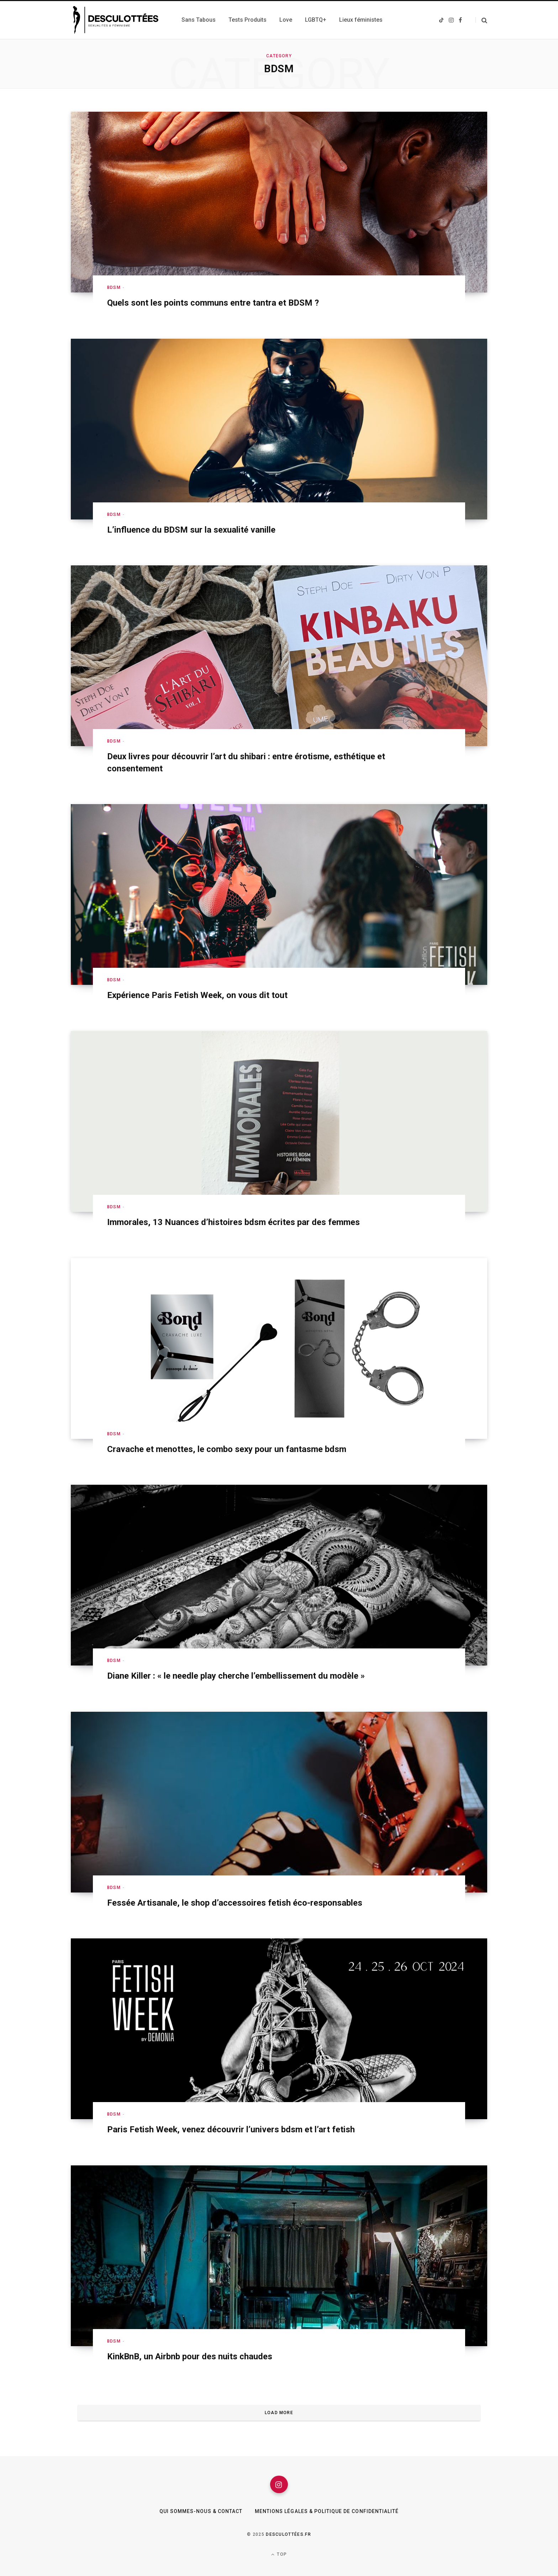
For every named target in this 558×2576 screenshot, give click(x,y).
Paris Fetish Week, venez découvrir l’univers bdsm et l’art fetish (231, 2129)
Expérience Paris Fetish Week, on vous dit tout (197, 995)
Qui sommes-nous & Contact (200, 2511)
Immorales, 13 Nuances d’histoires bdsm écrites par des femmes (233, 1222)
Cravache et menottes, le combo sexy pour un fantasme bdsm (226, 1449)
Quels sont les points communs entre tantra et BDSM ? (213, 303)
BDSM (114, 287)
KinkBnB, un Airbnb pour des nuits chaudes (190, 2356)
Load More (279, 2412)
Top (279, 2554)
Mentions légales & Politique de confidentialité (327, 2511)
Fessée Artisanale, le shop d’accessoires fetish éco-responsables (234, 1903)
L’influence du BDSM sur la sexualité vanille (191, 530)
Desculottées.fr (288, 2534)
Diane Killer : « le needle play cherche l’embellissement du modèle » (236, 1676)
